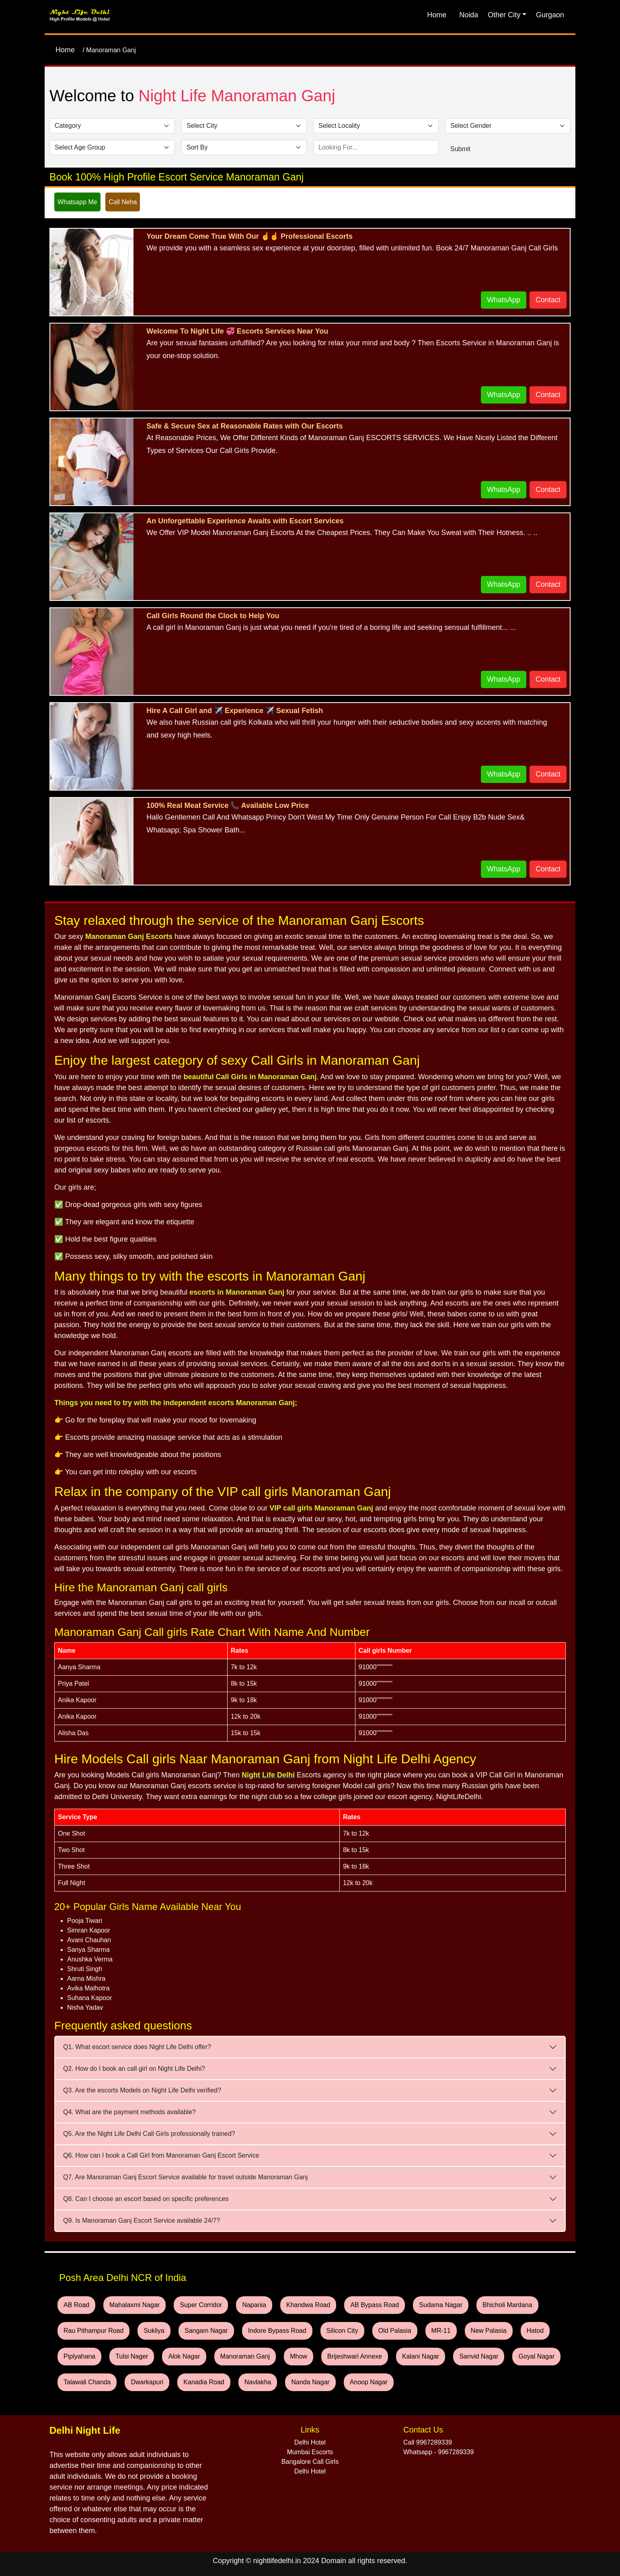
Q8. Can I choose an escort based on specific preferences (146, 2198)
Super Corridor (201, 2304)
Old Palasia (394, 2330)
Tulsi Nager (131, 2356)
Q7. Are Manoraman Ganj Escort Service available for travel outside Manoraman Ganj (185, 2177)
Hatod (535, 2330)
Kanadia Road (203, 2382)
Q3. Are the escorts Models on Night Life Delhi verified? (142, 2090)
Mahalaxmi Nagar (134, 2304)
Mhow (298, 2356)
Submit (460, 149)
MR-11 (441, 2330)
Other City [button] (504, 15)
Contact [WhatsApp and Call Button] (548, 300)
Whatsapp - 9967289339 (438, 2452)
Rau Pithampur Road (93, 2330)
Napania (254, 2304)
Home (436, 15)
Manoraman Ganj (245, 2356)
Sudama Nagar (440, 2304)
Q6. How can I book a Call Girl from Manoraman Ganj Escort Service (161, 2155)
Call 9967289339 (427, 2442)
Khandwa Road (308, 2304)
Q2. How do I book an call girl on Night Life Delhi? (134, 2068)
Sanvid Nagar (478, 2356)
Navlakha (257, 2382)
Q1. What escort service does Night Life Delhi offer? (137, 2046)
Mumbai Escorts (310, 2452)
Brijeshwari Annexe (354, 2356)
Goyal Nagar (536, 2356)
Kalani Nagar (420, 2356)
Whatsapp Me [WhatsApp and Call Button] (77, 202)
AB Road (76, 2304)
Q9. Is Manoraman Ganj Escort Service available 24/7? (141, 2220)
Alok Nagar (184, 2356)
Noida (468, 15)
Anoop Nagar (369, 2382)
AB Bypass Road (374, 2304)
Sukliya (154, 2330)
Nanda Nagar (310, 2382)
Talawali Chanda (87, 2382)
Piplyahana (79, 2356)
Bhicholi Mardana (507, 2304)
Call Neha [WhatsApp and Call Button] (123, 202)
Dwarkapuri (147, 2382)
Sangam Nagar (206, 2330)
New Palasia (489, 2330)
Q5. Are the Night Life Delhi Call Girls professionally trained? (149, 2133)
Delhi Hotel (310, 2442)
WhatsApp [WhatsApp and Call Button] (503, 300)
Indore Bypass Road (277, 2330)
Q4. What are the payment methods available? (129, 2112)
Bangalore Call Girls (310, 2461)
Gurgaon (550, 15)
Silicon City (342, 2330)
